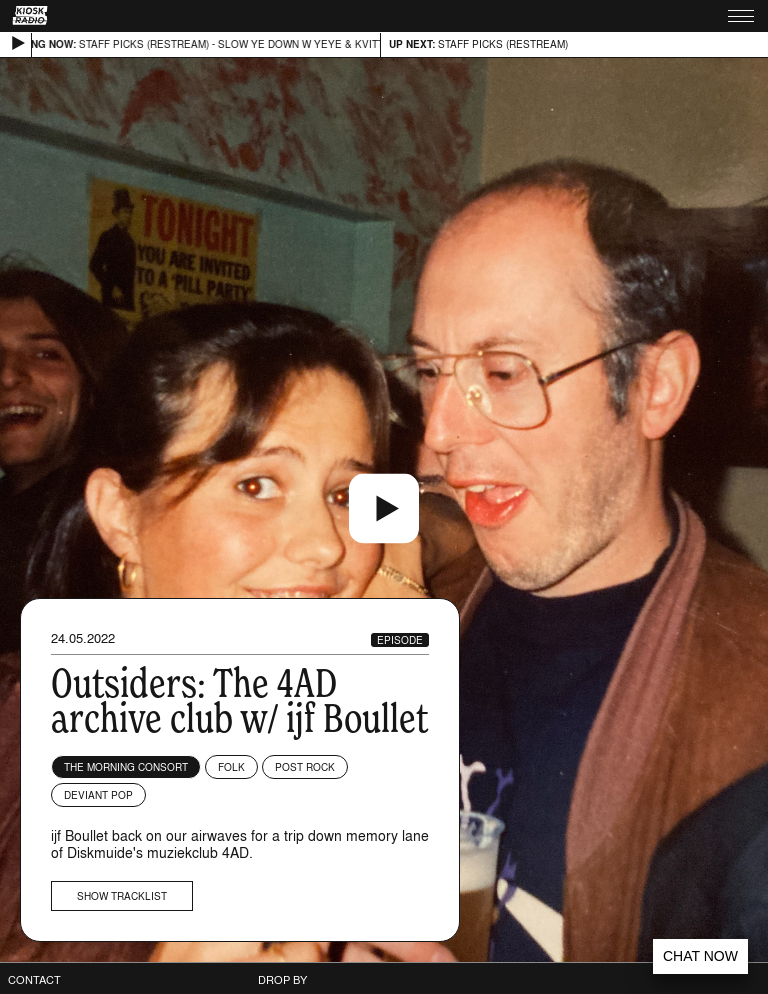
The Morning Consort (126, 767)
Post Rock (305, 767)
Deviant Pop (98, 795)
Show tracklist (122, 896)
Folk (231, 767)
